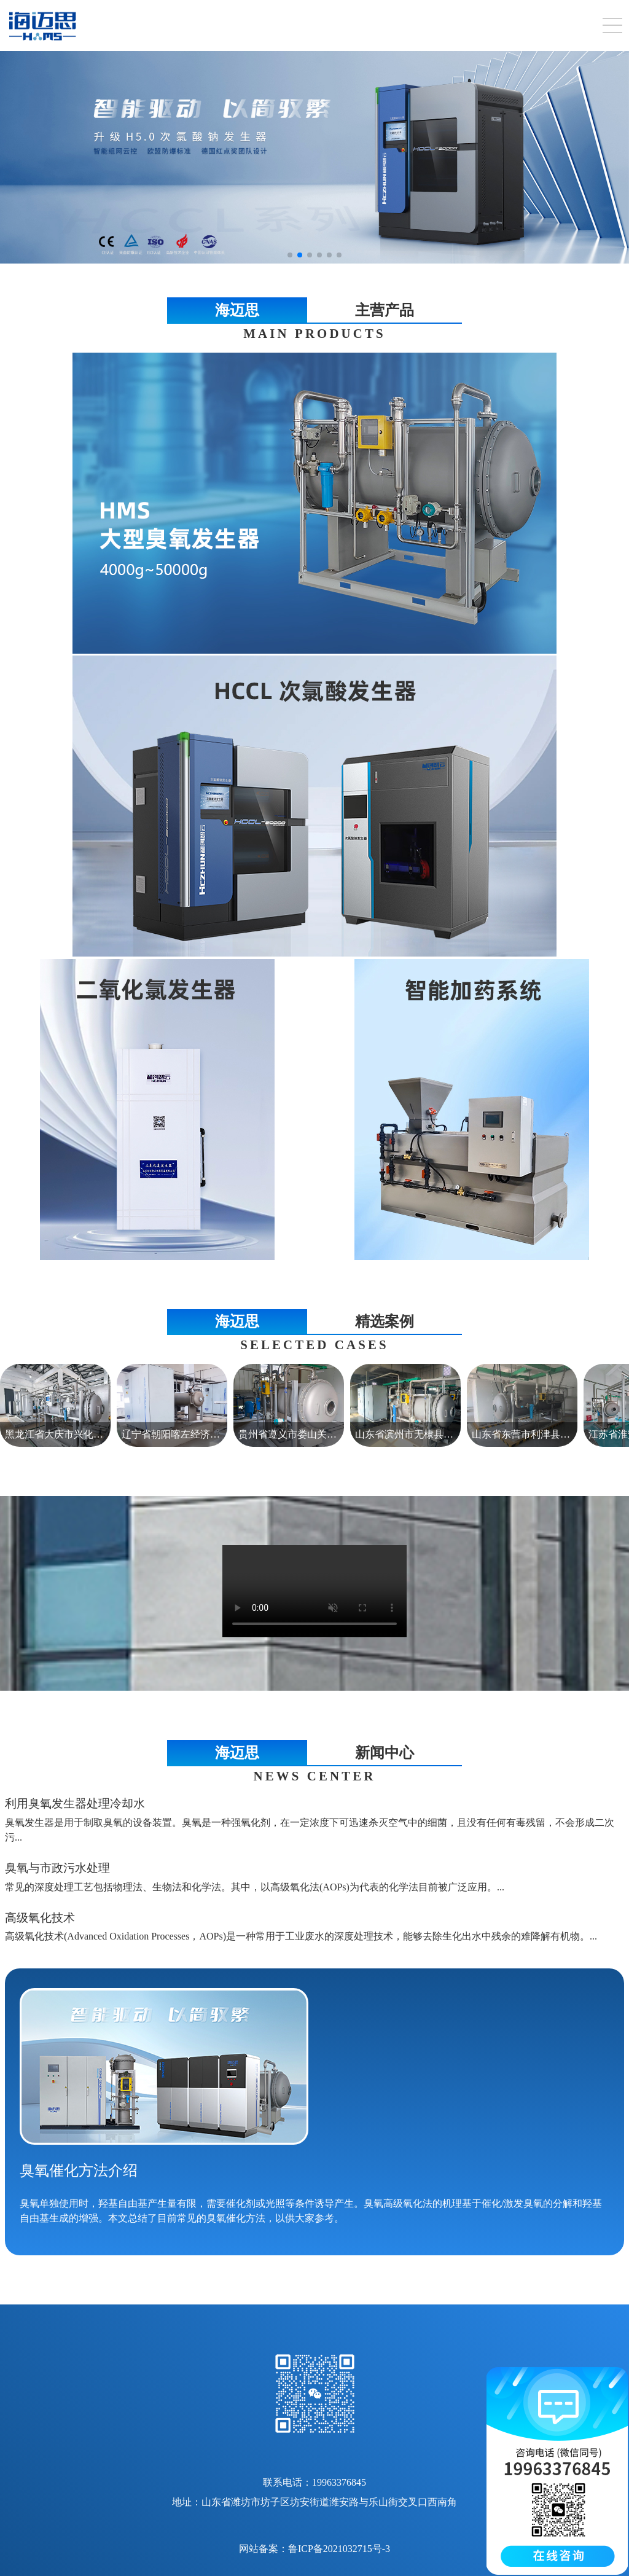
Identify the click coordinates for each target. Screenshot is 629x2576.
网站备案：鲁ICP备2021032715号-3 (314, 2548)
